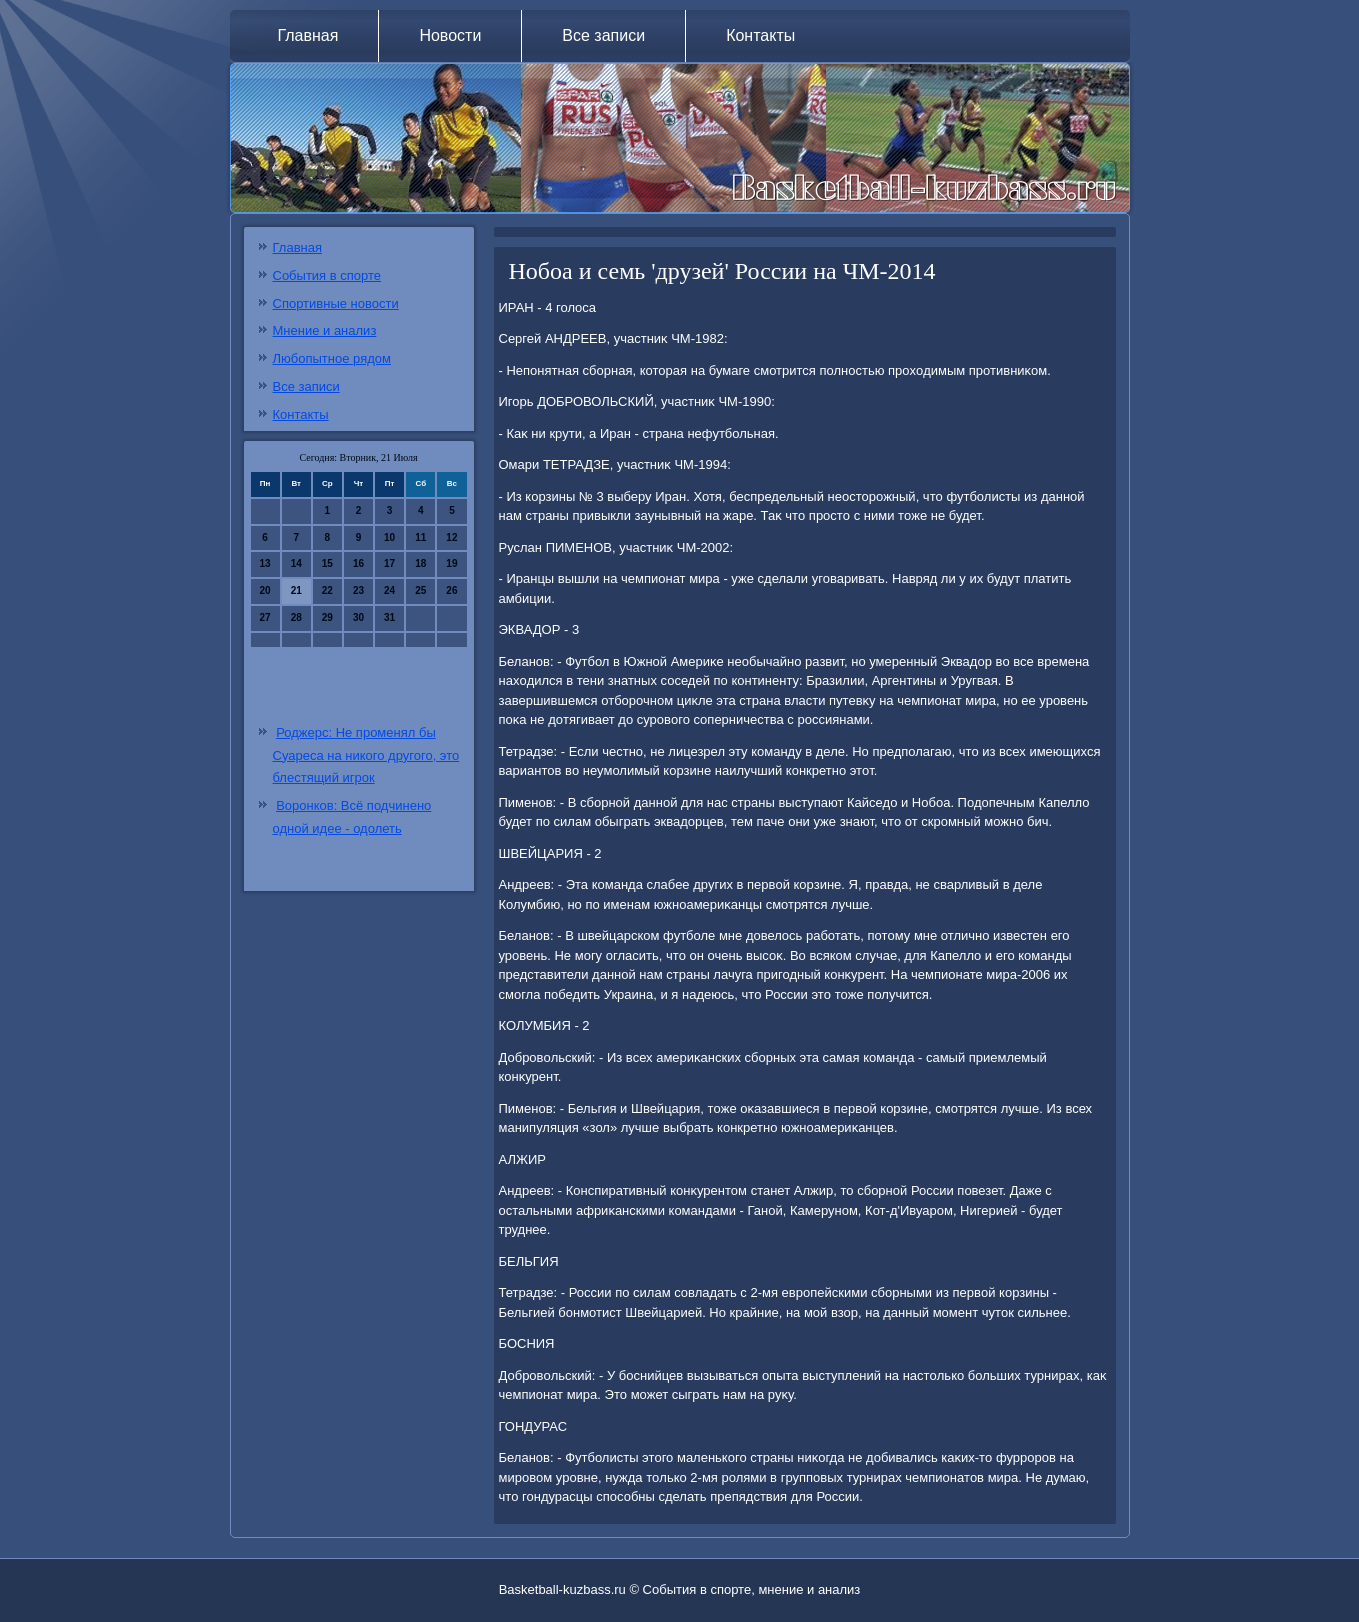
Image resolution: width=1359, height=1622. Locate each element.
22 (327, 590)
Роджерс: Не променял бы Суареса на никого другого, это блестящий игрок (366, 755)
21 (296, 590)
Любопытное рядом (332, 358)
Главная (308, 35)
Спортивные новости (336, 303)
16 (358, 563)
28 (296, 617)
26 (451, 590)
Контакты (760, 35)
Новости (450, 35)
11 (420, 537)
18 (420, 563)
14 (296, 563)
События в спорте (327, 275)
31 (389, 617)
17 (389, 563)
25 (420, 590)
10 (389, 537)
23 (358, 590)
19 (451, 563)
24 (389, 590)
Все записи (603, 35)
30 (358, 617)
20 (265, 590)
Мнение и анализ (325, 330)
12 (451, 537)
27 (265, 617)
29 (327, 617)
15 (327, 563)
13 (265, 563)
